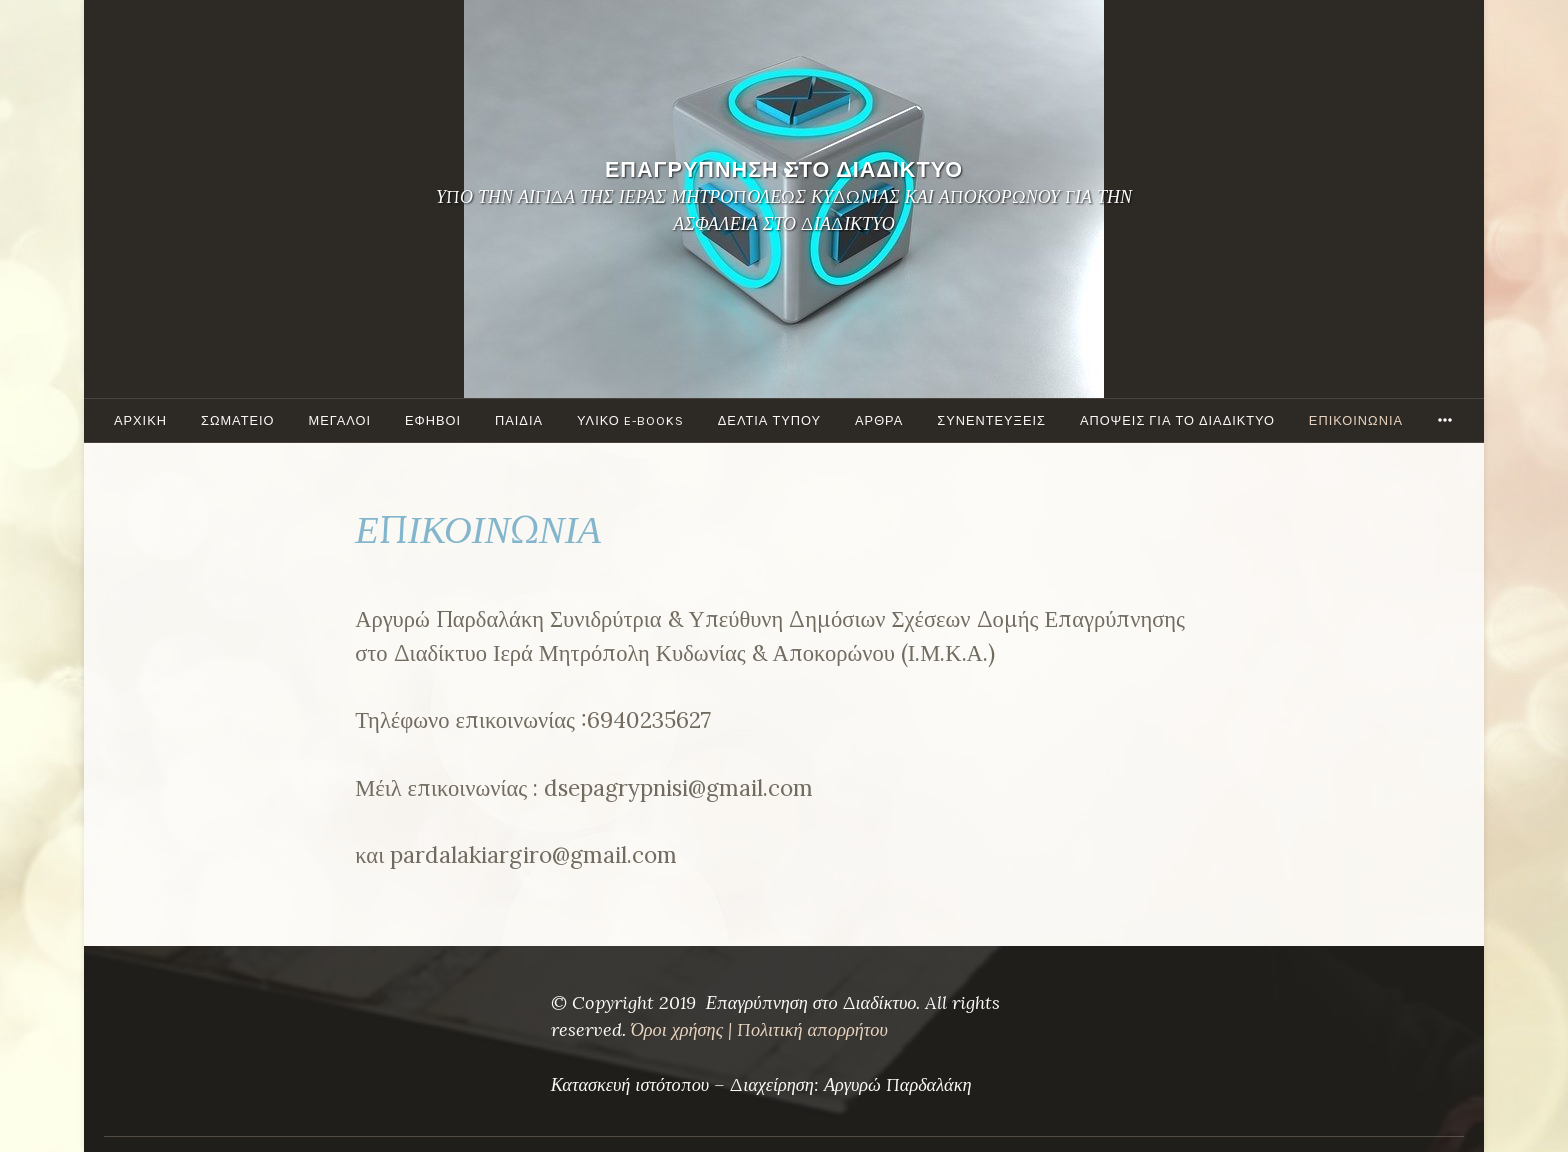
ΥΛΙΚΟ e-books (630, 420)
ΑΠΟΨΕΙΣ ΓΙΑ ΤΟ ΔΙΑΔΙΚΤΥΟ (1177, 420)
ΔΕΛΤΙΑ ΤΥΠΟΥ (769, 420)
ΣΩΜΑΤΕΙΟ (238, 420)
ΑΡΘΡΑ (879, 420)
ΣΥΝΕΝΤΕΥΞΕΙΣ (991, 420)
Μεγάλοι (340, 420)
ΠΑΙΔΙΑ (519, 420)
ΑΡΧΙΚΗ (140, 420)
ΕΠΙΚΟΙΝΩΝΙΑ (1356, 420)
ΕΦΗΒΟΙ (433, 420)
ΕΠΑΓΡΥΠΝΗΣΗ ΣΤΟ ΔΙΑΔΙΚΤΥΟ (784, 169)
